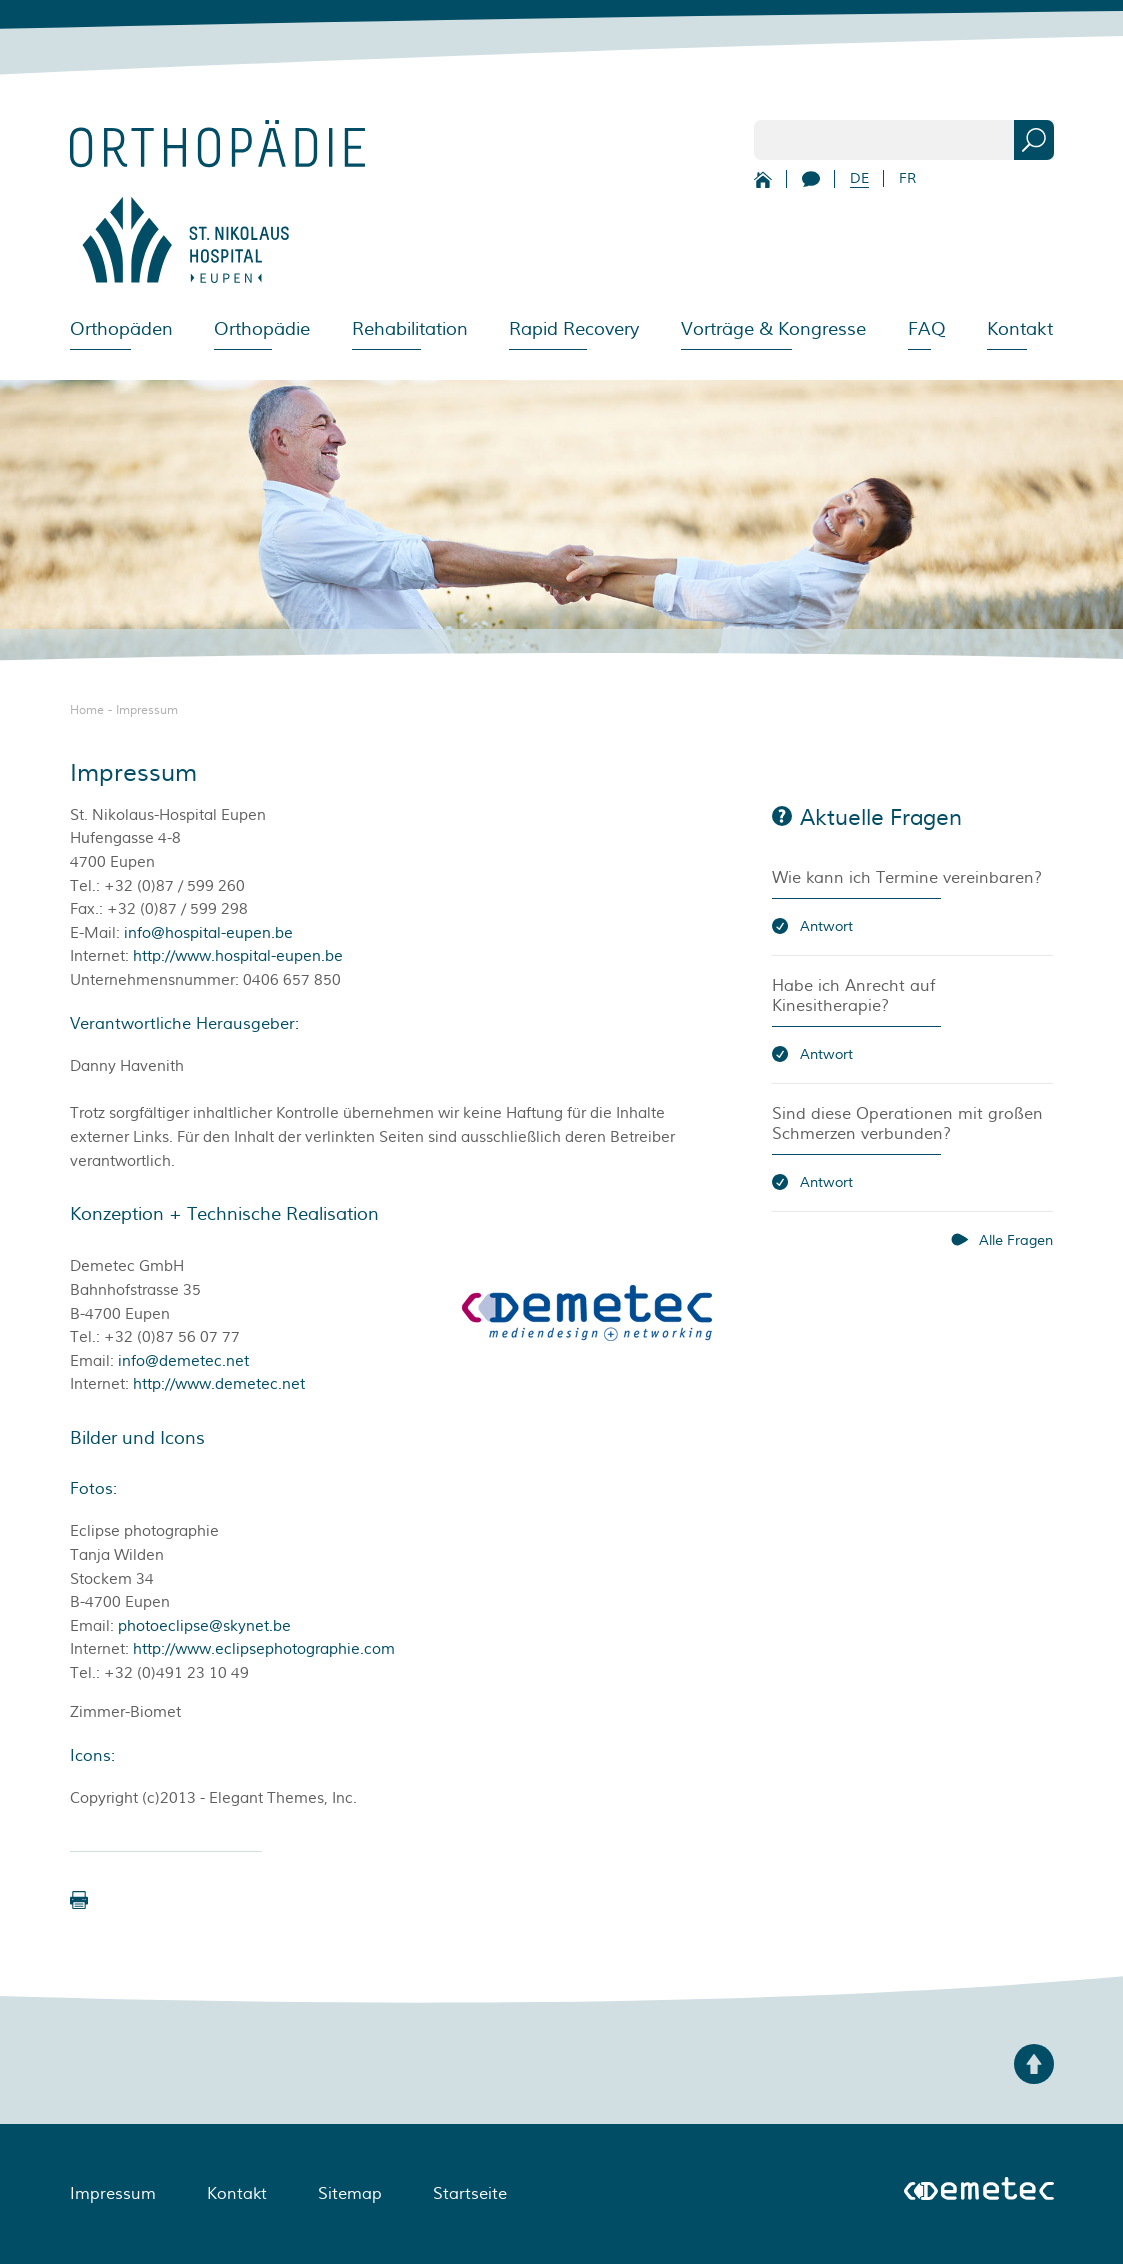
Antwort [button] (826, 926)
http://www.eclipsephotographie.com (264, 1649)
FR (907, 178)
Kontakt (1020, 329)
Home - (93, 710)
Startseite (470, 2194)
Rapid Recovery (574, 329)
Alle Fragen (1016, 1240)
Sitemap (350, 2194)
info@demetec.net (183, 1361)
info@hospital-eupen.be (208, 933)
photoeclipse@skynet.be (204, 1626)
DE (859, 178)
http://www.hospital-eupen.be (238, 956)
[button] (79, 1900)
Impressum (147, 710)
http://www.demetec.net (219, 1384)
